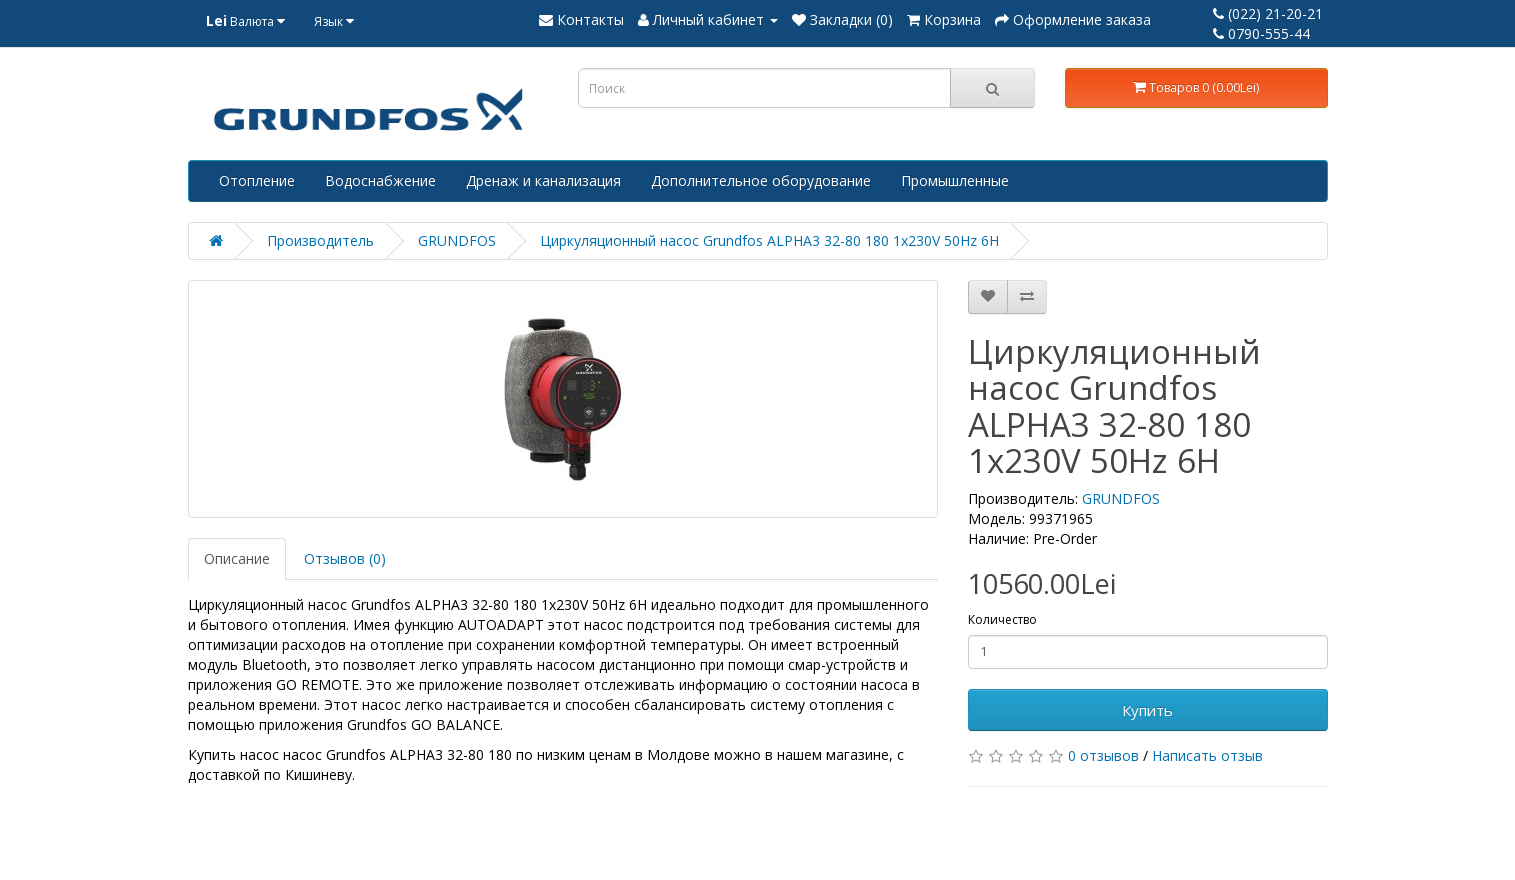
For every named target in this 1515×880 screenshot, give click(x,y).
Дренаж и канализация (543, 180)
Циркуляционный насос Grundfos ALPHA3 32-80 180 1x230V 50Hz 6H (769, 240)
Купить (1147, 710)
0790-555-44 (1261, 33)
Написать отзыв (1207, 755)
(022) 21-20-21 (1268, 13)
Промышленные (955, 180)
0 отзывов (1103, 755)
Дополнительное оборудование (761, 180)
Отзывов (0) (345, 558)
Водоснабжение (380, 180)
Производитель (320, 240)
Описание (237, 558)
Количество (1002, 619)
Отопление (257, 180)
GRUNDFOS (457, 240)
